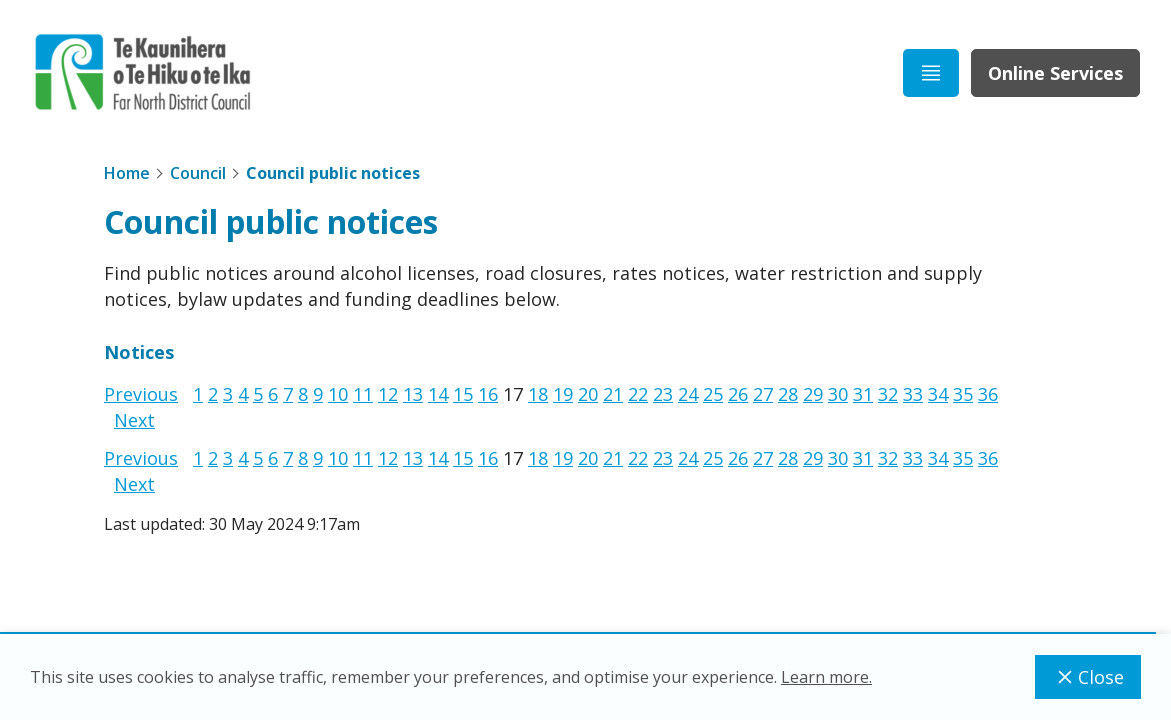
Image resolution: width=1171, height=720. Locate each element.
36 (988, 394)
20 (588, 394)
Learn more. (826, 677)
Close (1088, 677)
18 (538, 394)
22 (638, 394)
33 (913, 394)
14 (438, 394)
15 (463, 394)
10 (338, 394)
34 (938, 394)
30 (838, 394)
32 (888, 394)
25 (713, 394)
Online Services (1055, 73)
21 (613, 394)
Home (127, 173)
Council (198, 173)
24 (688, 394)
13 (413, 394)
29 (813, 394)
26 (738, 394)
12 (388, 394)
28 (788, 394)
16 (488, 394)
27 (763, 394)
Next (134, 420)
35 (963, 394)
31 (863, 394)
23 (663, 394)
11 (363, 394)
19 (563, 394)
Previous (141, 394)
